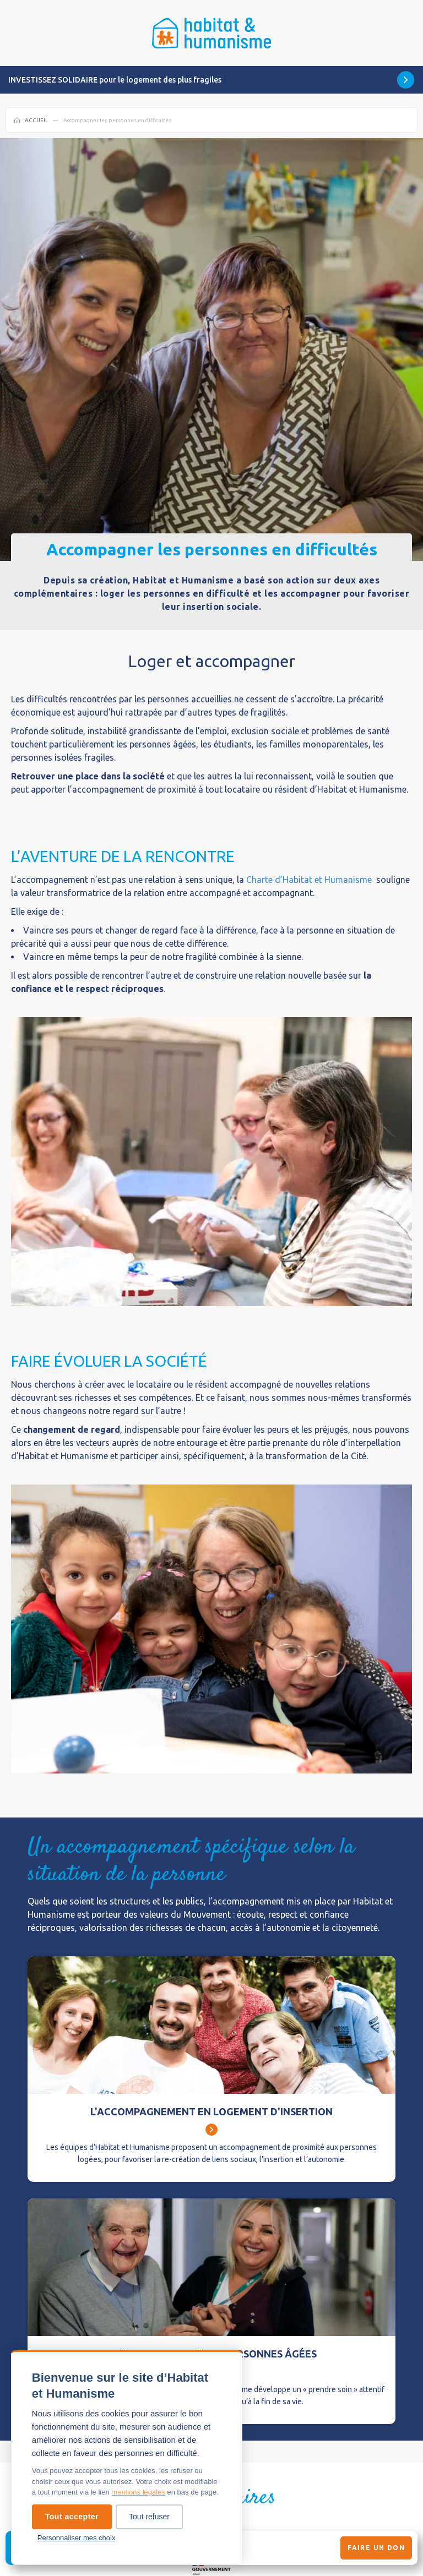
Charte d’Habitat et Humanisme (309, 880)
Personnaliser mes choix (76, 2538)
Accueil (36, 120)
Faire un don (376, 2547)
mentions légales (138, 2492)
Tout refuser (149, 2516)
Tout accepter (72, 2516)
